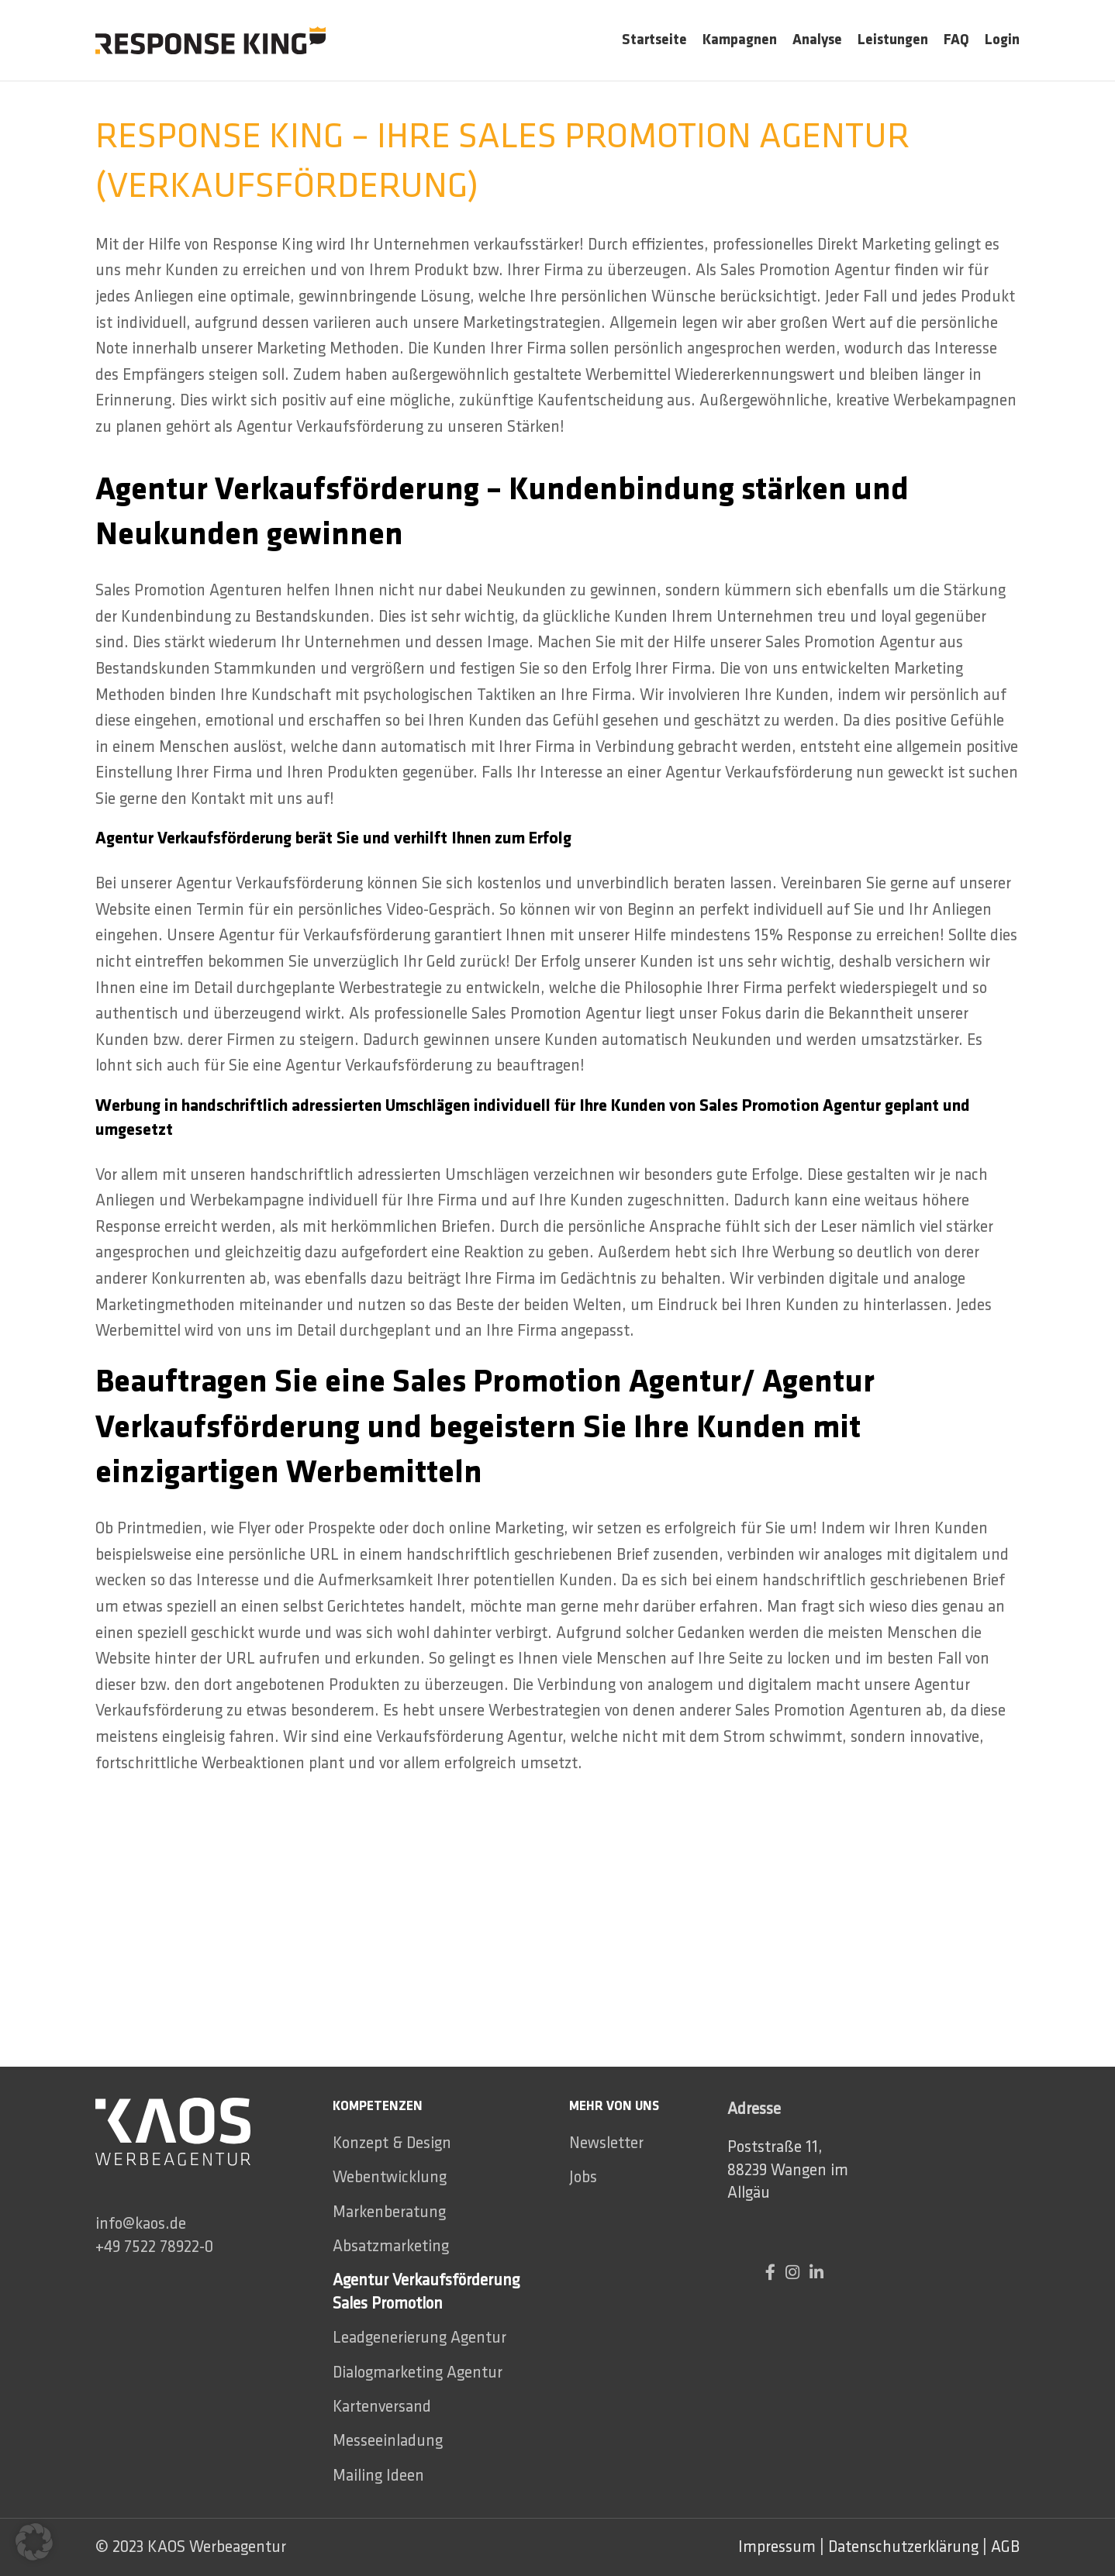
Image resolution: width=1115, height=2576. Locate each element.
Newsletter (606, 2143)
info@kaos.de (140, 2223)
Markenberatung (389, 2212)
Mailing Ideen (378, 2475)
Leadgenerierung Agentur (419, 2337)
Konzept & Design (392, 2143)
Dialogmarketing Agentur (417, 2372)
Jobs (583, 2177)
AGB (1005, 2547)
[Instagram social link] (797, 2273)
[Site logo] (210, 37)
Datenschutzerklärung (903, 2547)
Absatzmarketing (391, 2246)
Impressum (777, 2547)
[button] (34, 2542)
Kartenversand (382, 2406)
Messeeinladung (388, 2440)
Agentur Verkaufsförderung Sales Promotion (426, 2291)
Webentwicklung (390, 2177)
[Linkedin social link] (816, 2273)
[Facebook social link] (775, 2273)
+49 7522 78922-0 (154, 2247)
